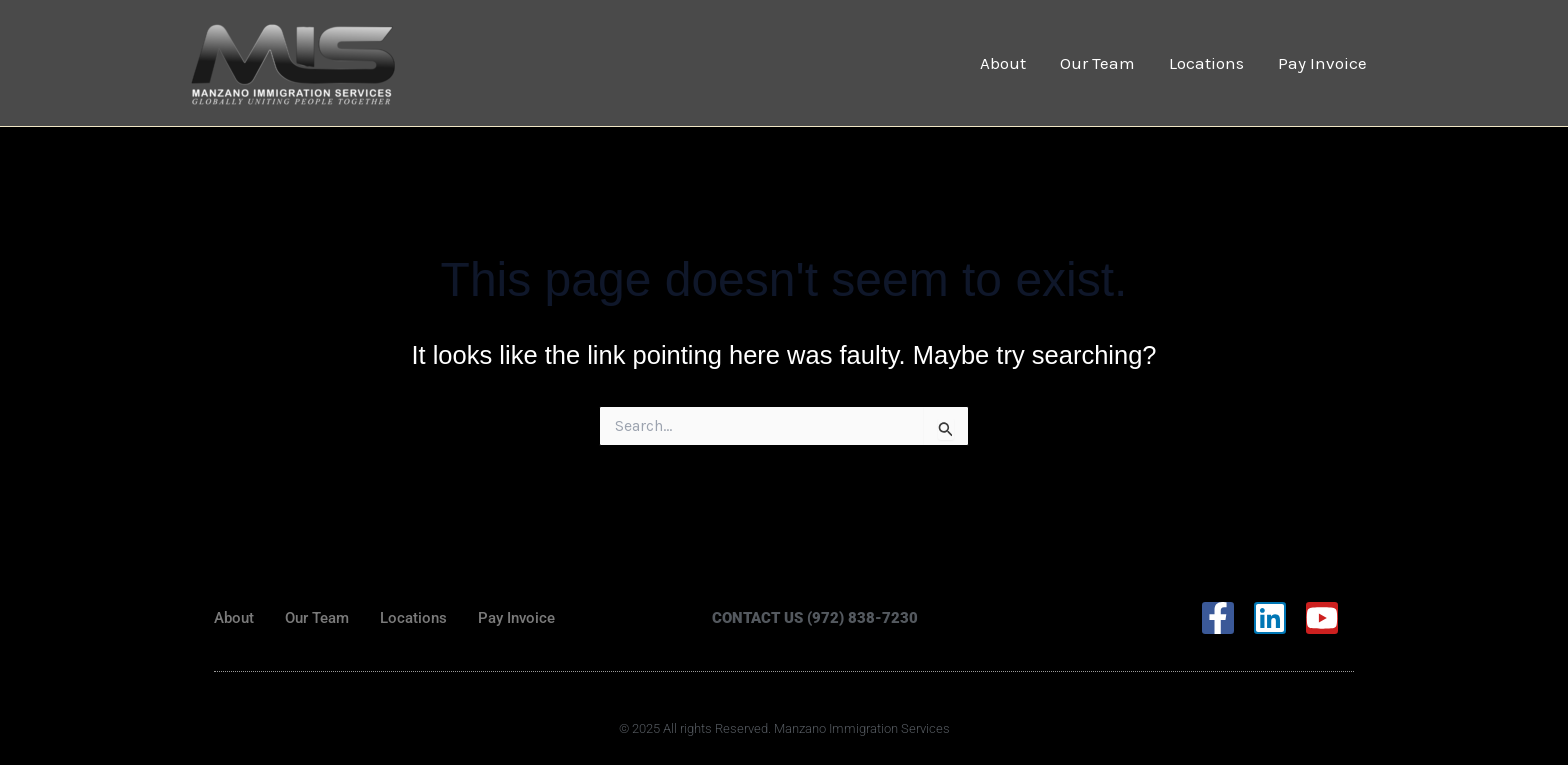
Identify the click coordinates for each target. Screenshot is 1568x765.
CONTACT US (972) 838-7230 (815, 618)
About (1003, 63)
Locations (1206, 63)
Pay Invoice (1322, 63)
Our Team (1097, 63)
